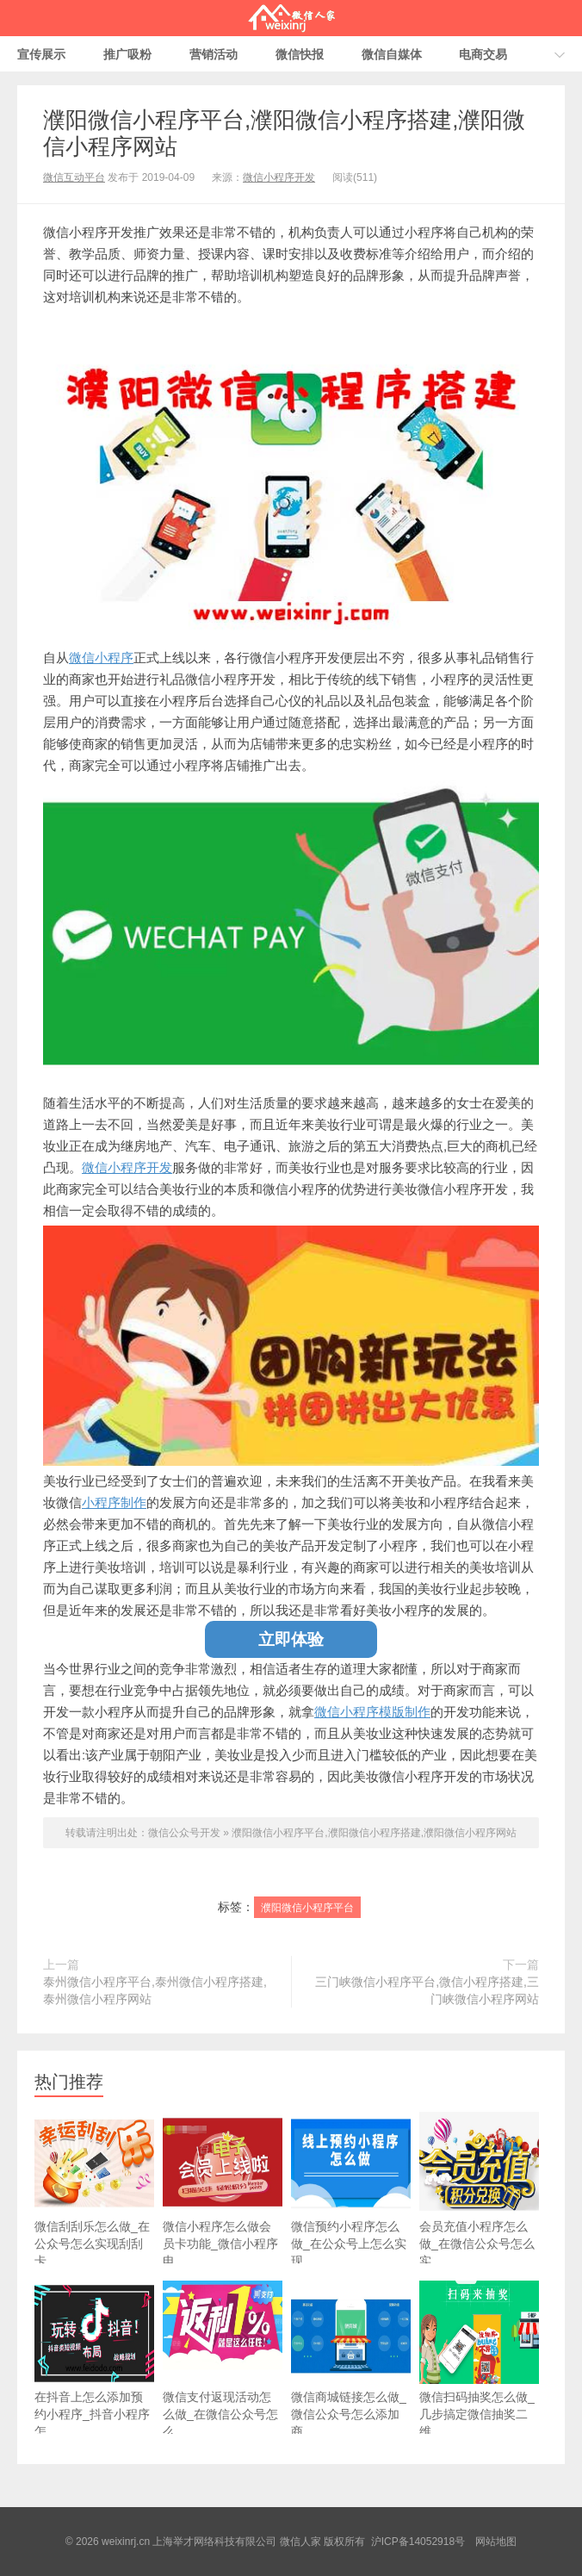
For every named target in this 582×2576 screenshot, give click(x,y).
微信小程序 (101, 657)
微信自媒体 (392, 54)
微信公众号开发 (184, 1833)
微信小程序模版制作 (372, 1711)
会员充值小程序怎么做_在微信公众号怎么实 (479, 2189)
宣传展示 (41, 54)
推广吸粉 (127, 54)
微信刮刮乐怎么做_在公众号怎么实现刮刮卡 (94, 2189)
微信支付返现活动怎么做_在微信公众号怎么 (222, 2359)
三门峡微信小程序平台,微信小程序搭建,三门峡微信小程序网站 (427, 1990)
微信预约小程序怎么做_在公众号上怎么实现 (351, 2189)
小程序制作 (114, 1502)
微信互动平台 (74, 177)
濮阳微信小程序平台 (307, 1908)
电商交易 (483, 54)
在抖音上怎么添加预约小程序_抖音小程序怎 (94, 2359)
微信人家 (291, 18)
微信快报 (300, 54)
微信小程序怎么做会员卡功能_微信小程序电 (222, 2189)
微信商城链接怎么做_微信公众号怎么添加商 (351, 2359)
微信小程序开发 (279, 177)
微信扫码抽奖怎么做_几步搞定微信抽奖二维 (479, 2359)
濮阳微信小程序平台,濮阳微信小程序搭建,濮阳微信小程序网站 (374, 1833)
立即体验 (291, 1639)
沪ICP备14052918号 (418, 2542)
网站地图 (496, 2542)
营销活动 (213, 54)
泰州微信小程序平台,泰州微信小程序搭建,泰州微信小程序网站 (155, 1990)
